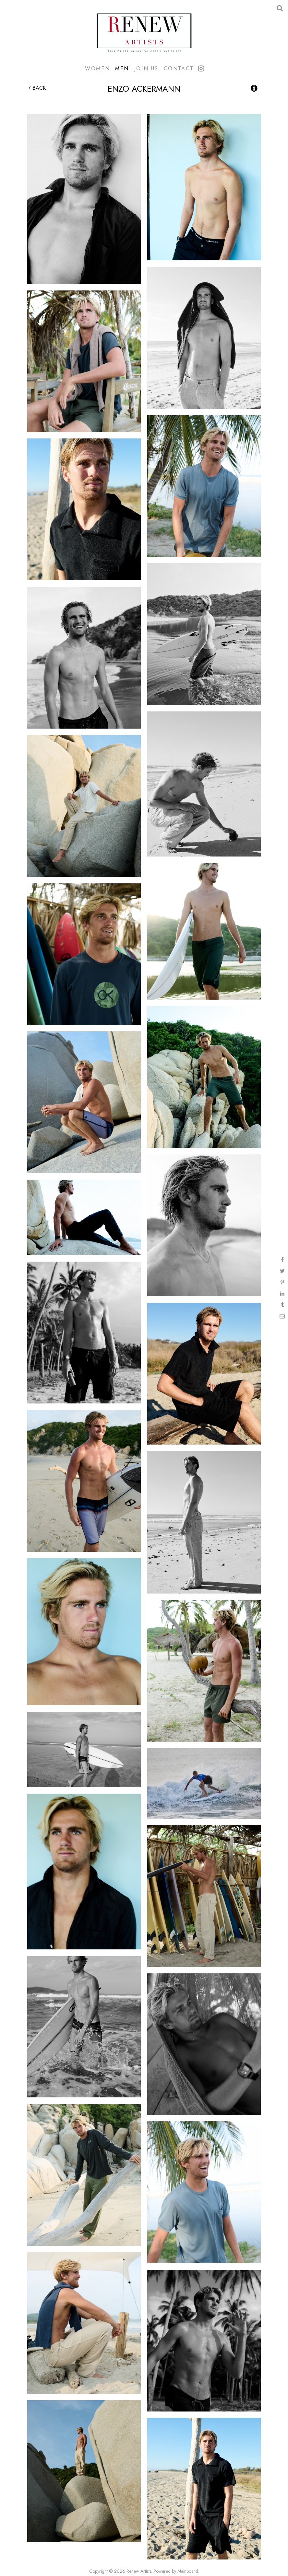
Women (97, 68)
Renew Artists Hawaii (144, 32)
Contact (179, 68)
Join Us (146, 68)
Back (37, 88)
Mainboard (187, 2571)
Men (122, 68)
